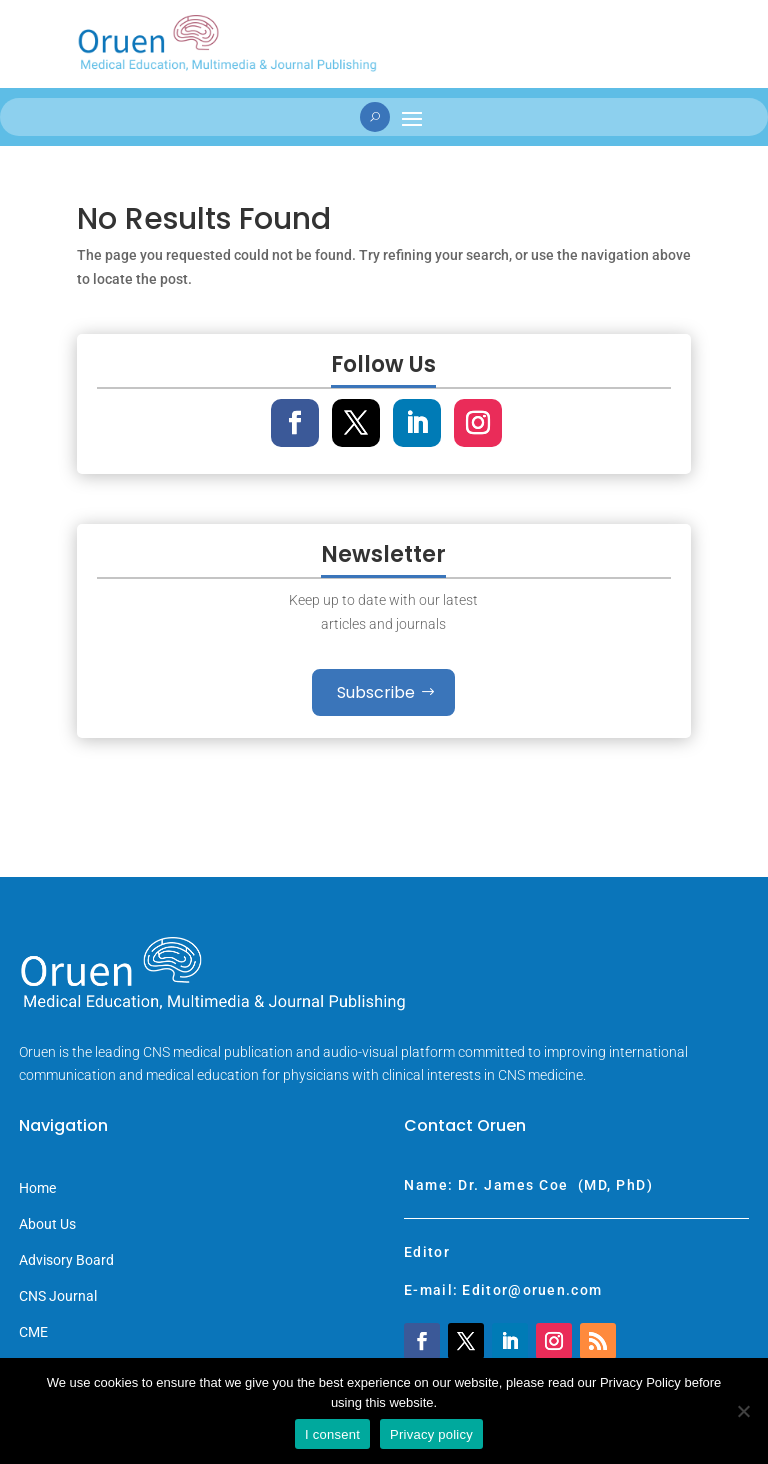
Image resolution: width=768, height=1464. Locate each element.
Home (37, 1188)
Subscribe (376, 692)
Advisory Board (66, 1260)
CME (33, 1332)
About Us (47, 1224)
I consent (332, 1434)
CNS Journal (58, 1296)
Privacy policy (431, 1434)
